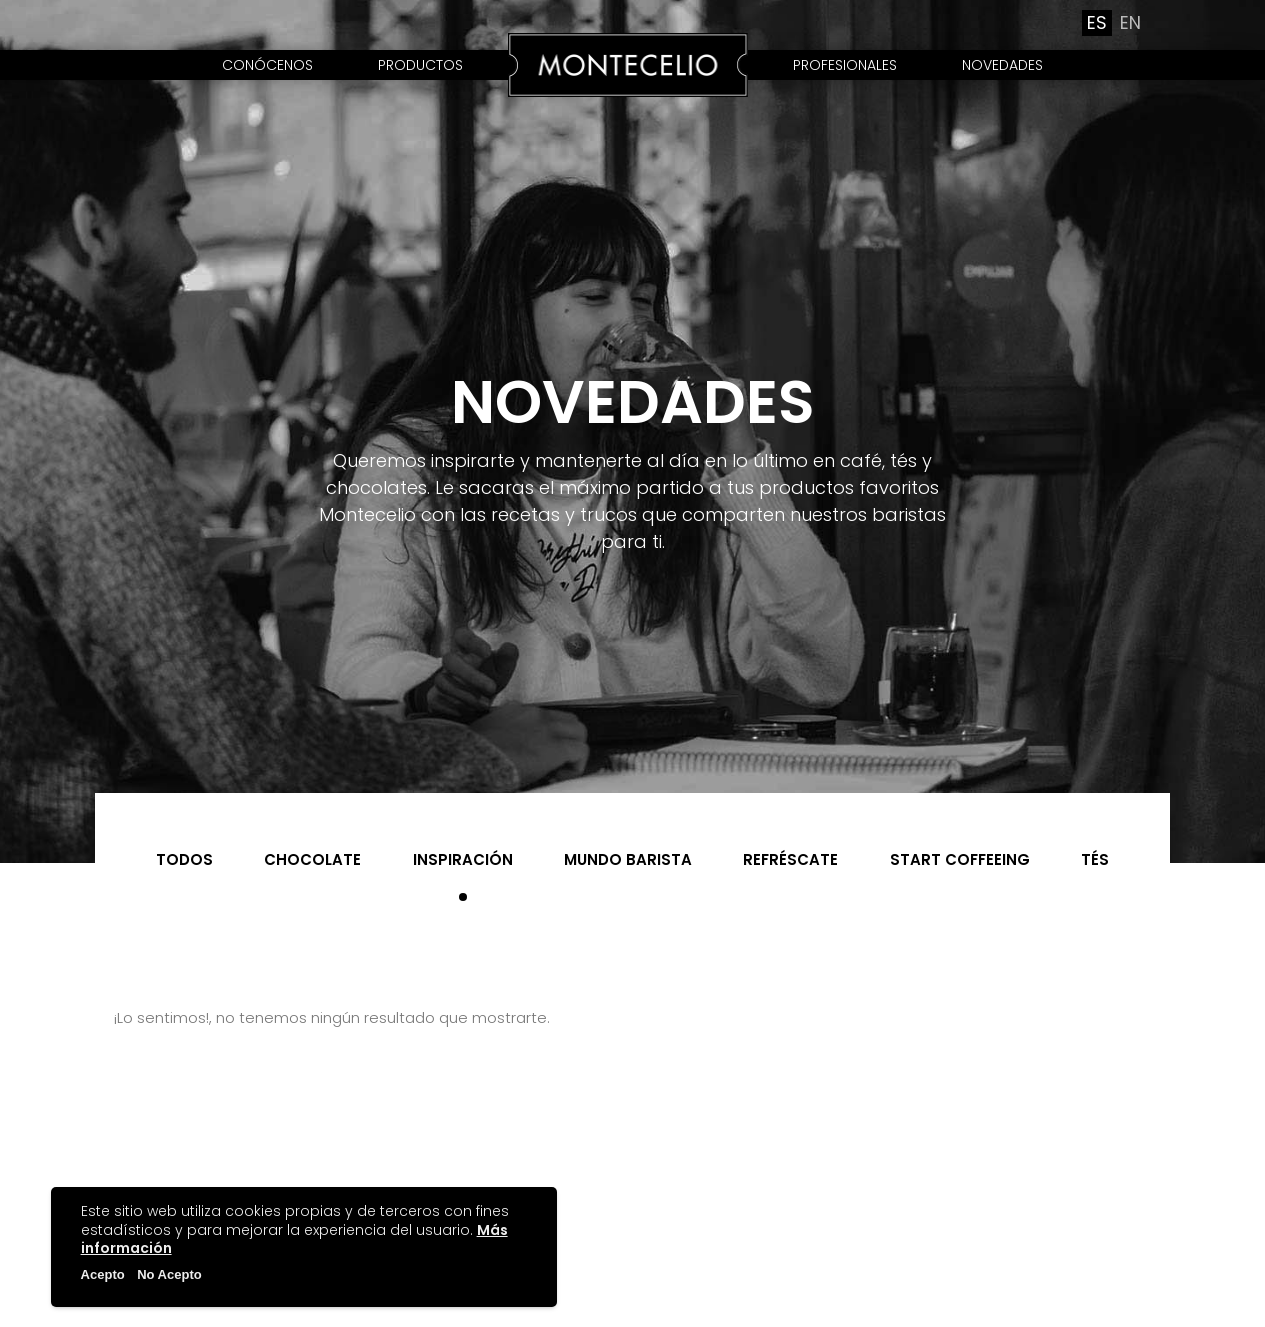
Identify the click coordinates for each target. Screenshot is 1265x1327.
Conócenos (267, 65)
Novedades (1002, 65)
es (1097, 23)
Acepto (103, 1274)
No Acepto (169, 1274)
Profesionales (845, 65)
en (1130, 23)
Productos (420, 65)
